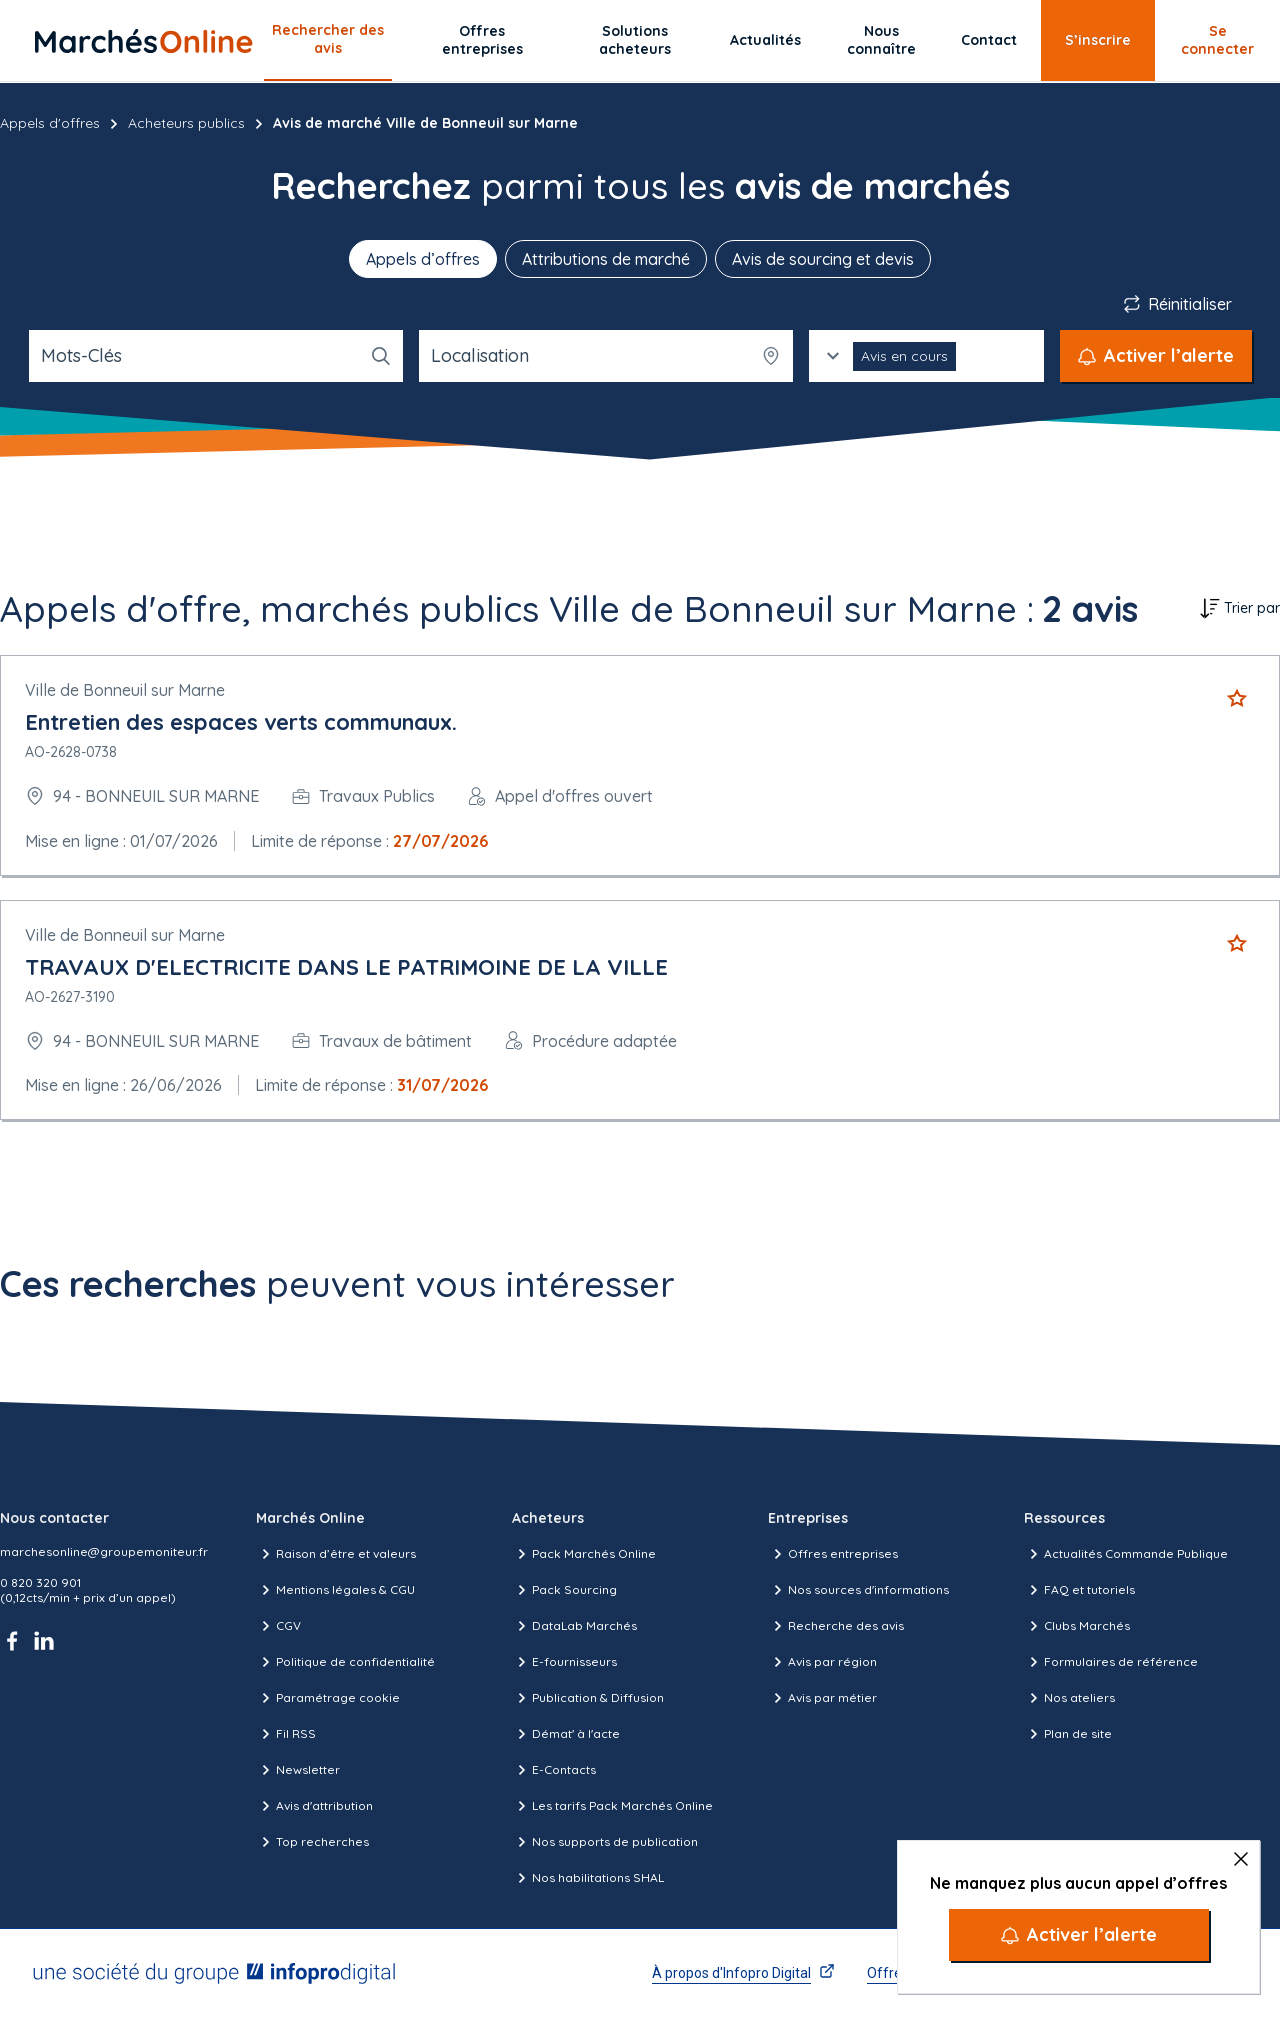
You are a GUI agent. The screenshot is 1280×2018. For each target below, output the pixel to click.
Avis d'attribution (314, 1806)
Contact (989, 40)
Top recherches (312, 1842)
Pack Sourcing (564, 1590)
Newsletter (298, 1770)
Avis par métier (822, 1698)
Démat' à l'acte (566, 1734)
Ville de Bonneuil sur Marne (125, 690)
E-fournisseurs (564, 1662)
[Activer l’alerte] (1079, 1935)
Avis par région (822, 1662)
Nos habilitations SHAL (588, 1878)
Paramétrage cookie (328, 1698)
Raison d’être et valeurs (336, 1554)
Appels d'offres (50, 123)
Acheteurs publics (186, 123)
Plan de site (1068, 1734)
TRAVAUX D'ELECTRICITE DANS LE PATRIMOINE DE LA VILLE (346, 967)
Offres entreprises (482, 40)
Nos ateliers (1069, 1698)
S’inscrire (1098, 40)
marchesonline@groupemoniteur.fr (104, 1551)
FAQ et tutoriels (1079, 1590)
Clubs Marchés (1077, 1626)
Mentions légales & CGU (335, 1590)
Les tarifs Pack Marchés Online (612, 1806)
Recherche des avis (836, 1626)
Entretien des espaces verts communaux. (241, 722)
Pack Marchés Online (584, 1554)
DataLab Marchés (574, 1626)
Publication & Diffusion (588, 1698)
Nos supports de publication (605, 1842)
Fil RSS (286, 1734)
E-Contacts (554, 1770)
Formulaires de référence (1111, 1662)
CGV (278, 1626)
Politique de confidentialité (345, 1662)
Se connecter (1217, 40)
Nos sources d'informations (858, 1590)
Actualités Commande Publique (1126, 1554)
